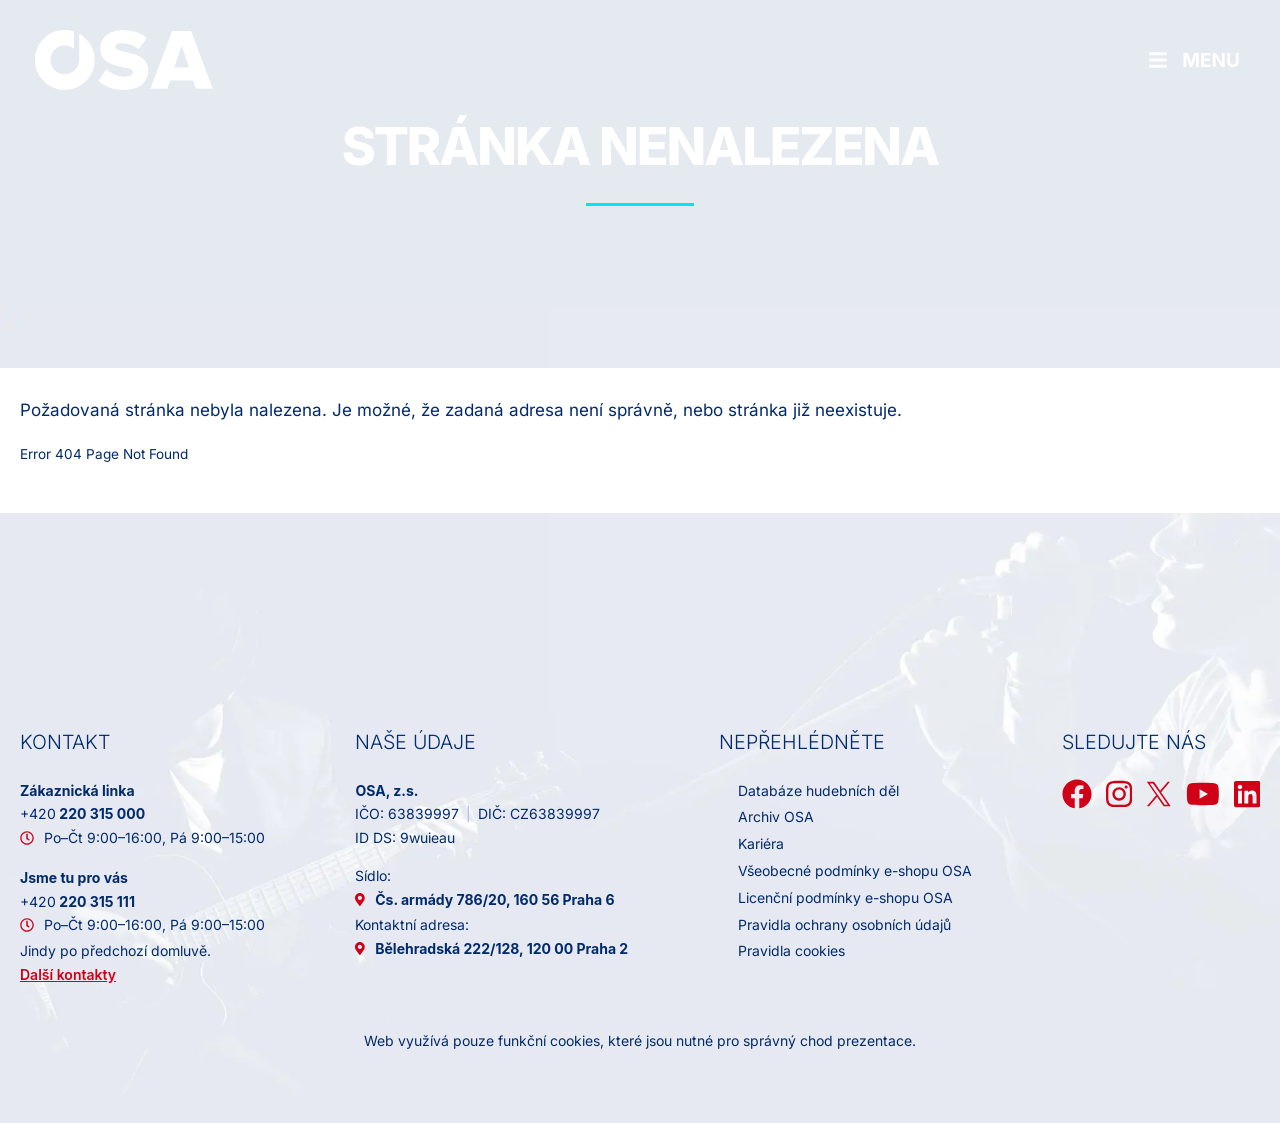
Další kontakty (68, 974)
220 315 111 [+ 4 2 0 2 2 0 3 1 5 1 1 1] (77, 901)
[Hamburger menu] (1194, 60)
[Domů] (124, 59)
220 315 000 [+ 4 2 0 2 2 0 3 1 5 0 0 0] (82, 813)
